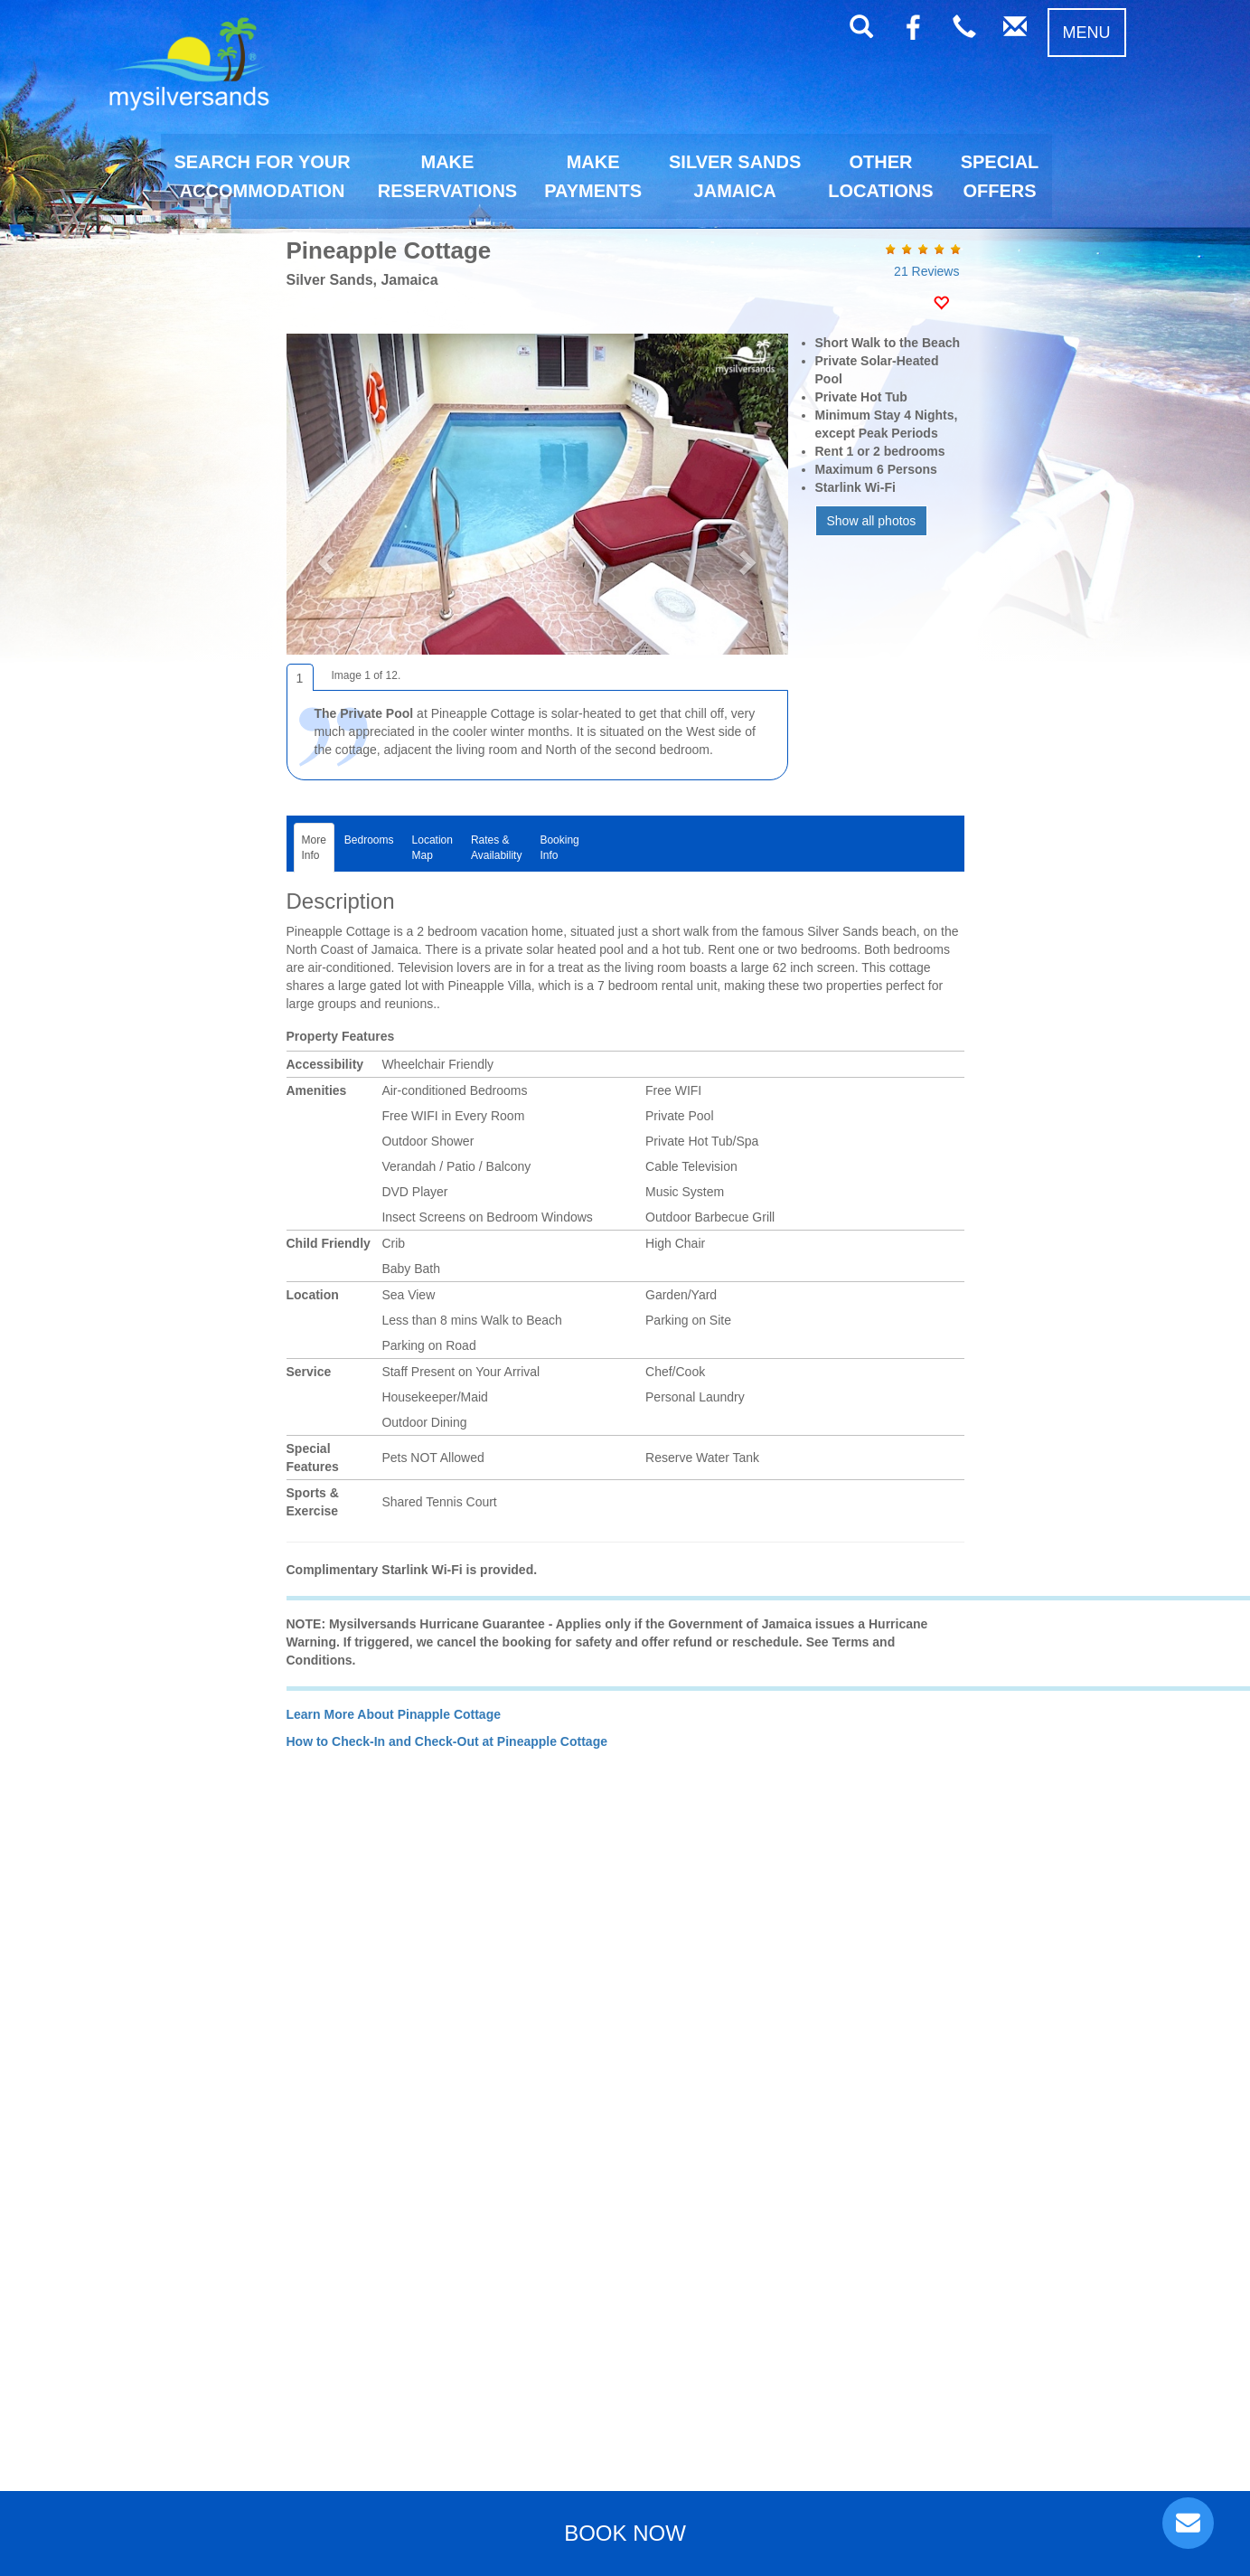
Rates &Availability (496, 848)
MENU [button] (1087, 33)
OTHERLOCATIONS (880, 176)
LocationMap (432, 848)
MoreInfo (314, 848)
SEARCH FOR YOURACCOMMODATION (262, 176)
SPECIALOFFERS (1000, 176)
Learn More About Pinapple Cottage (394, 1714)
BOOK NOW (625, 2533)
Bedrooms (369, 848)
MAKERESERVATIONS (447, 176)
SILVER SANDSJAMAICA (735, 176)
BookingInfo (559, 848)
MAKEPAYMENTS (593, 176)
